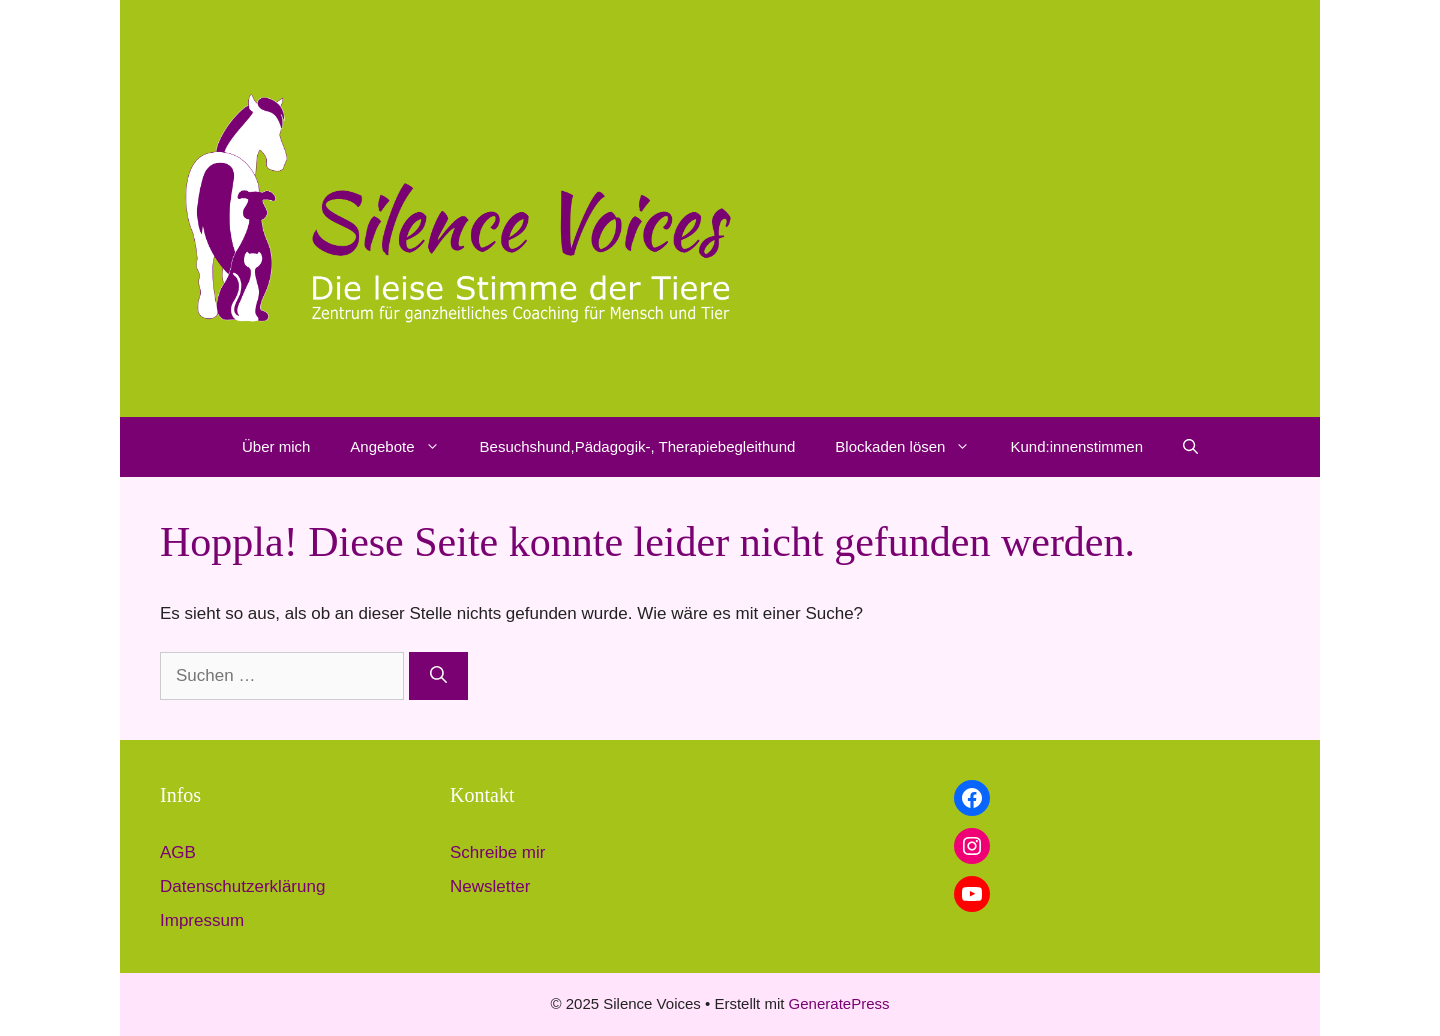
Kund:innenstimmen (1076, 446)
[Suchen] (438, 676)
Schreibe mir (497, 852)
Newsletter (490, 886)
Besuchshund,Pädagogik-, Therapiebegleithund (638, 446)
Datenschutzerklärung (242, 886)
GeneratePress (839, 1003)
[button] (437, 447)
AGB (178, 852)
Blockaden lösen (912, 447)
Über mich (276, 446)
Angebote (404, 447)
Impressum (202, 920)
